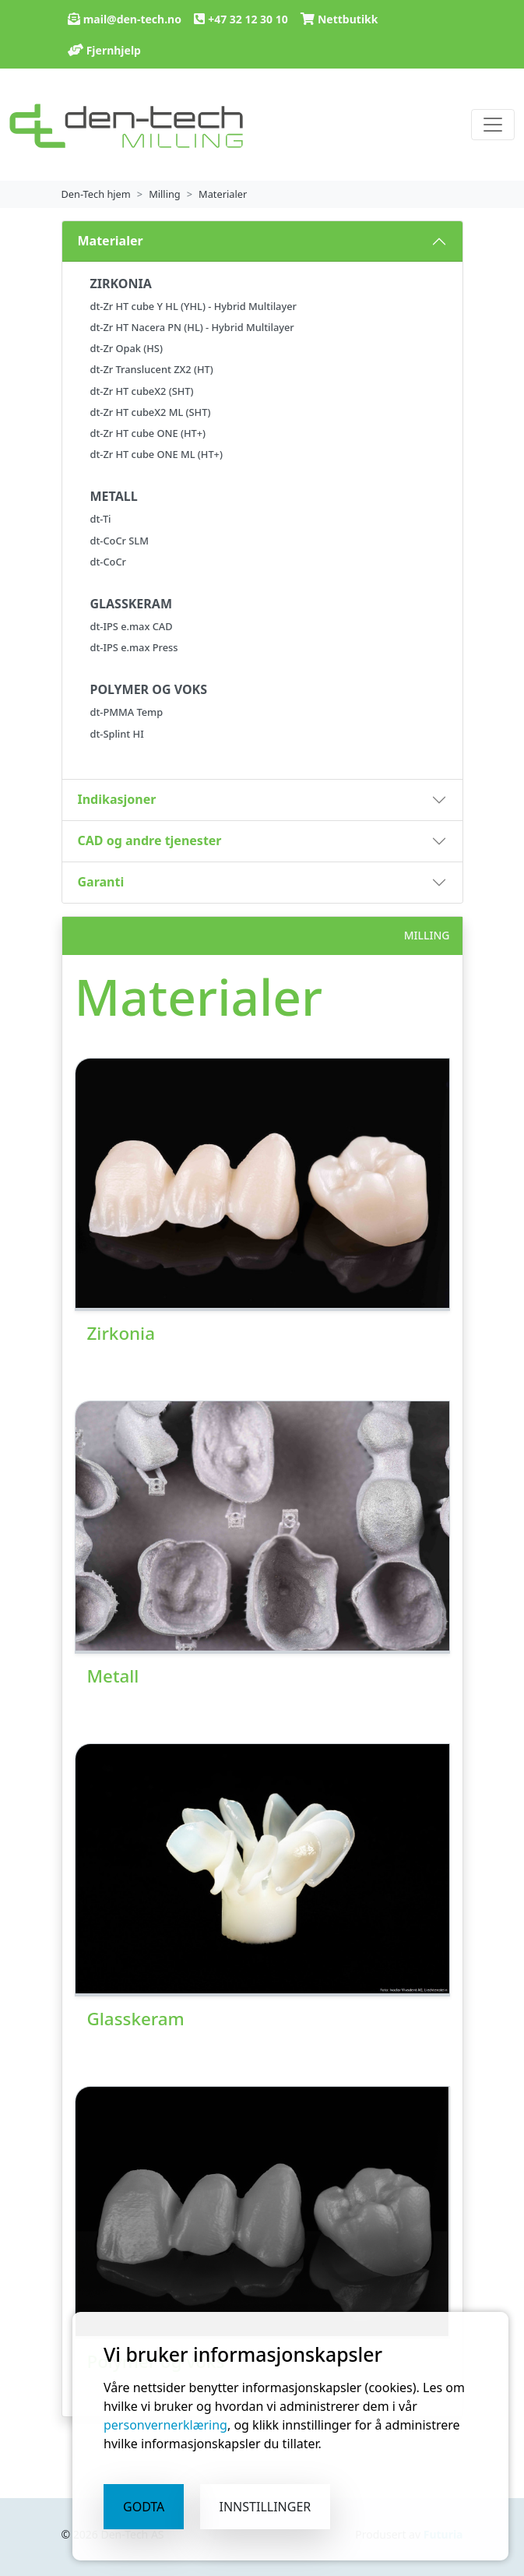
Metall (113, 1676)
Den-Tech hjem (96, 194)
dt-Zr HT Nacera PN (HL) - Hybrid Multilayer (192, 327)
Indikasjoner (117, 799)
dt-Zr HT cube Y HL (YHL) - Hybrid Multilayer (193, 306)
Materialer (223, 194)
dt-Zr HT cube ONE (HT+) (148, 433)
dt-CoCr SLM (119, 541)
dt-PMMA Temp (127, 712)
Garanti (101, 881)
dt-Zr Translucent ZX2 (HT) (151, 369)
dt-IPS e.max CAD (131, 626)
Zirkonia (121, 1333)
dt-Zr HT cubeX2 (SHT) (142, 391)
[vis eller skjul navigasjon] (493, 124)
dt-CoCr (108, 562)
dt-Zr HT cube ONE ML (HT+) (156, 454)
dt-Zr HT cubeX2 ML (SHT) (150, 412)
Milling (165, 194)
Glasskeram (136, 2019)
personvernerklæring (165, 2424)
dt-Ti (100, 519)
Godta (143, 2506)
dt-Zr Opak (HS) (126, 348)
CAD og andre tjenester (150, 840)
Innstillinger (265, 2506)
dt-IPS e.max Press (134, 647)
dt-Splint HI (117, 734)
